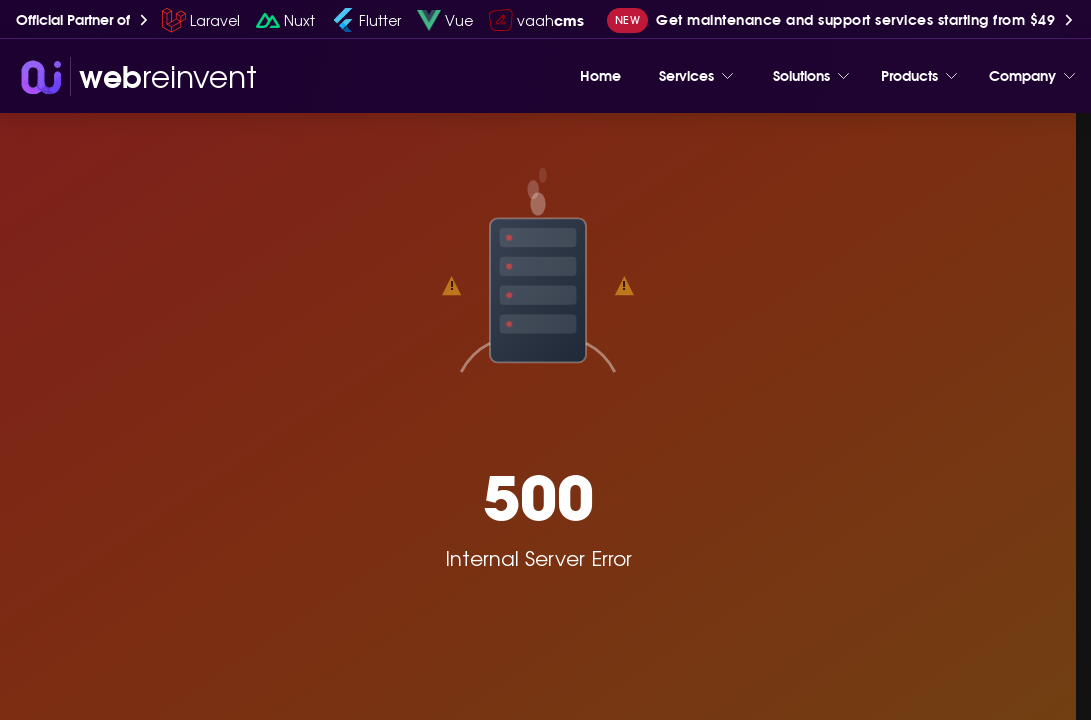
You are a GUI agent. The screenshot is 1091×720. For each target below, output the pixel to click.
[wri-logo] (136, 76)
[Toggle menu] (727, 76)
